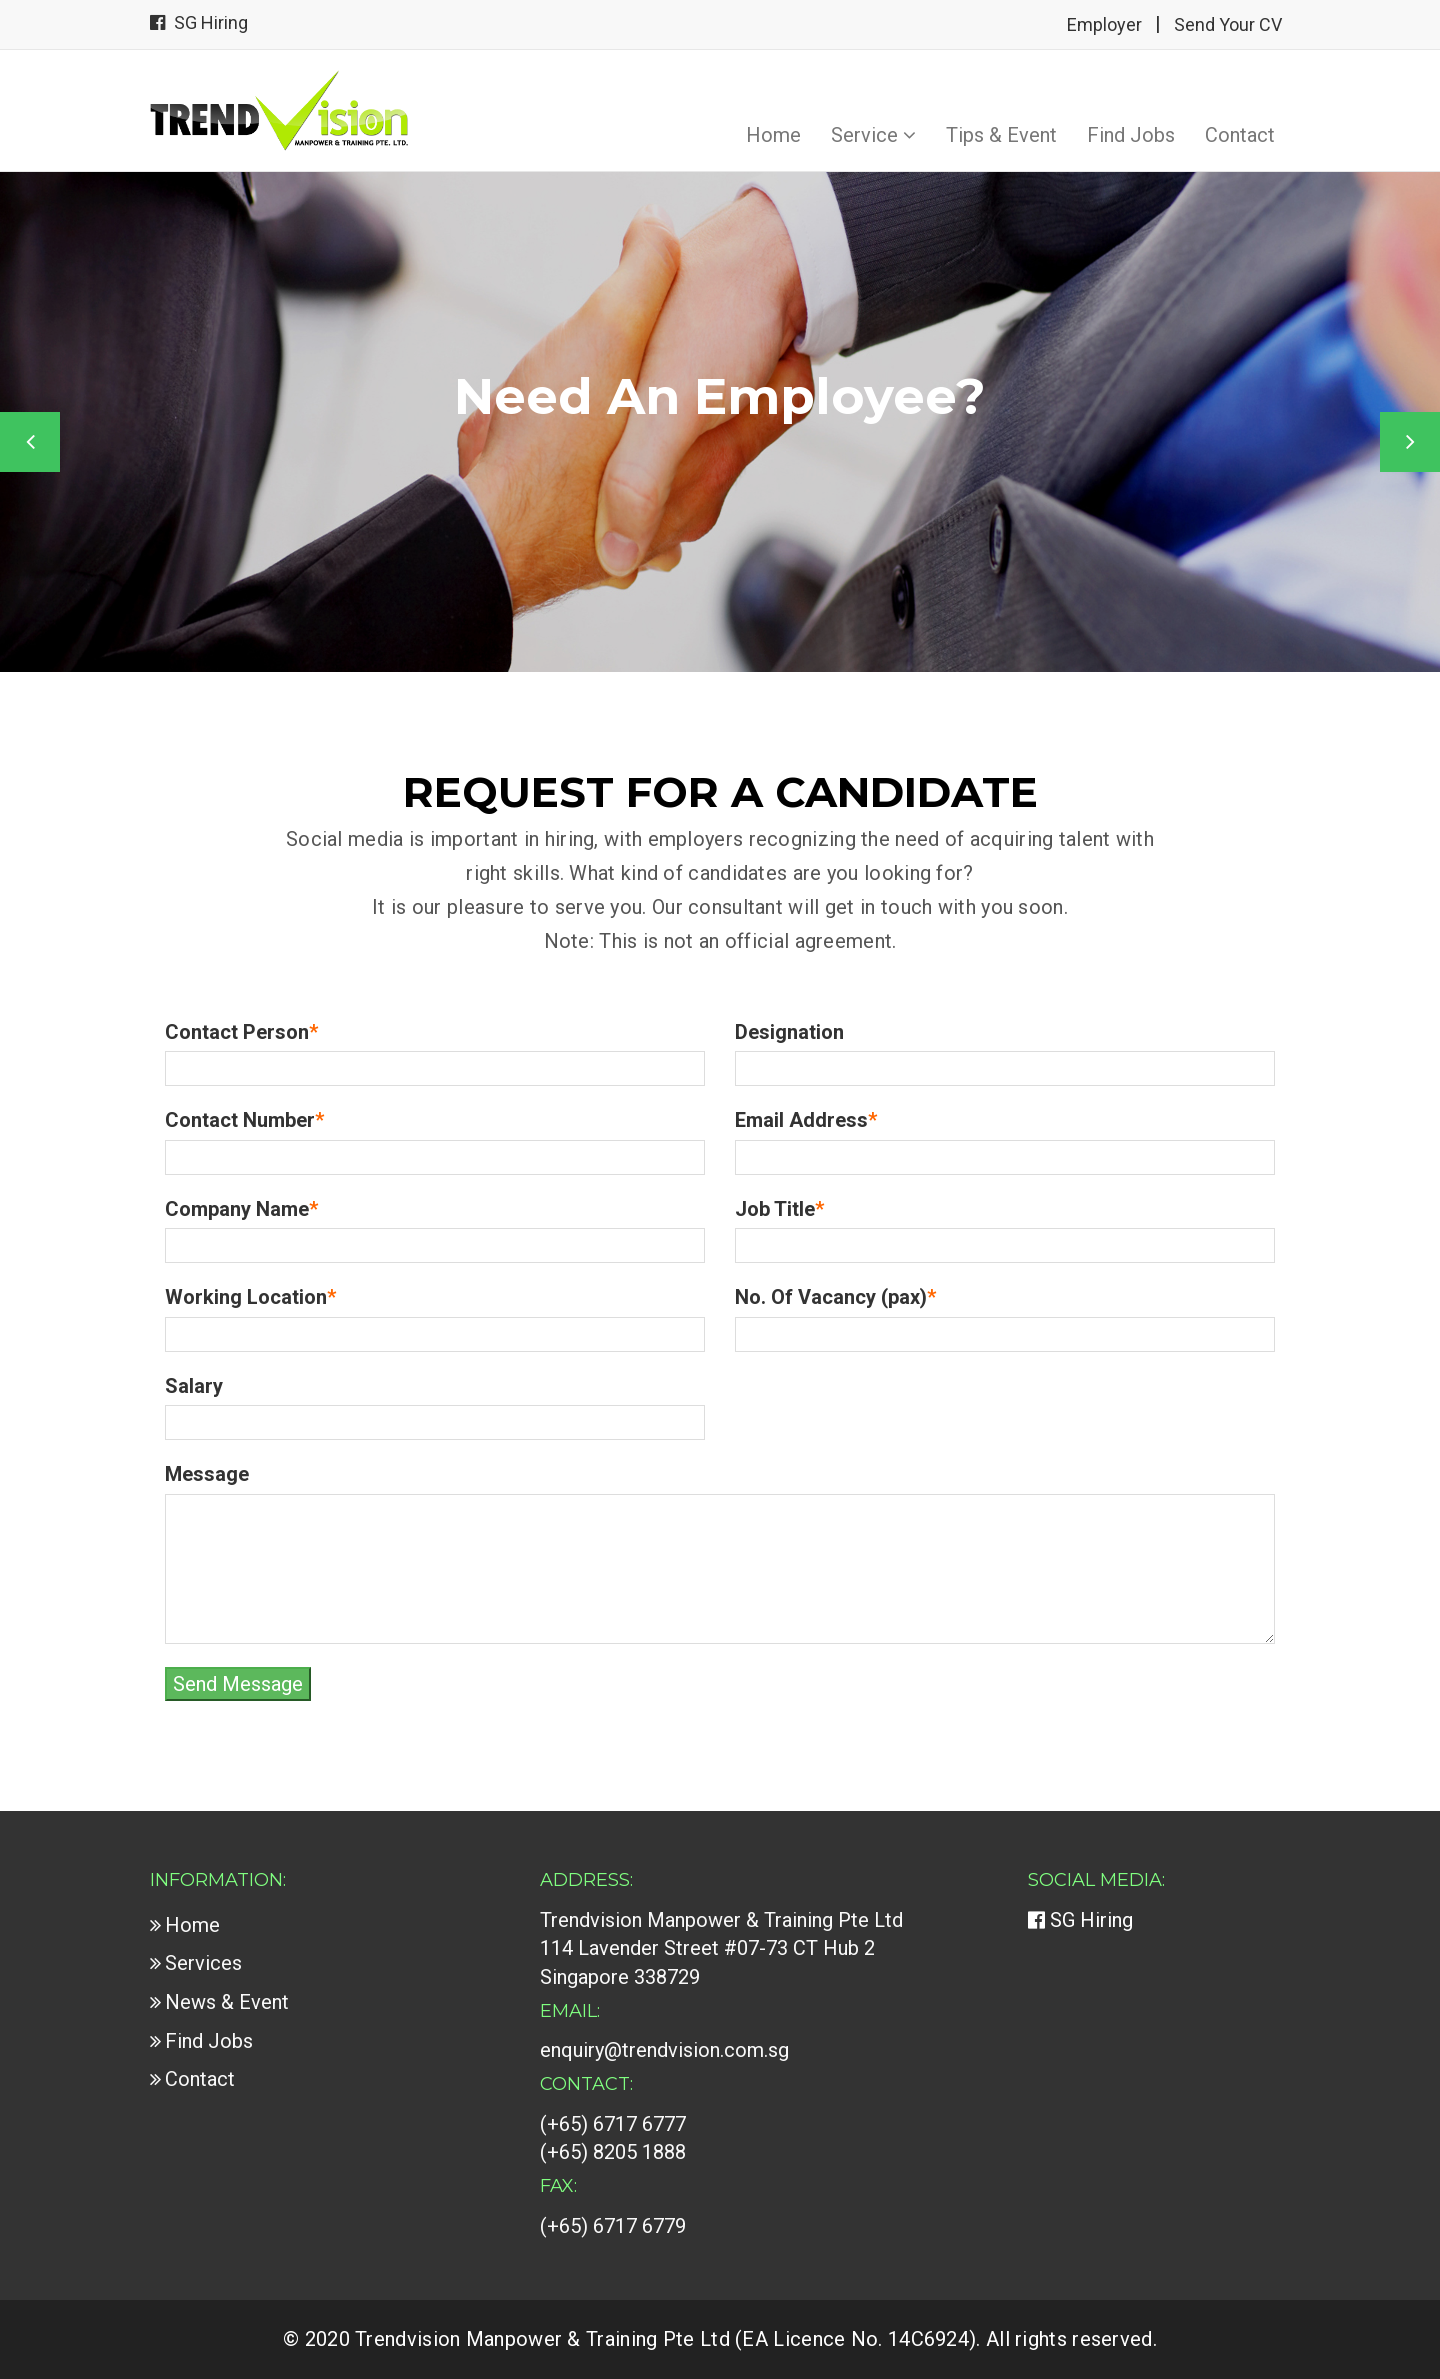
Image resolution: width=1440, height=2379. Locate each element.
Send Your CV (1228, 24)
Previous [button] (30, 442)
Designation (789, 1032)
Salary (194, 1386)
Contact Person (241, 1032)
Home (773, 135)
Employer (1104, 24)
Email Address (806, 1120)
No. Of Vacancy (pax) (835, 1297)
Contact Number (244, 1120)
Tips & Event (1001, 135)
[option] (720, 422)
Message (207, 1474)
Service (873, 135)
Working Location (250, 1297)
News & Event (227, 2002)
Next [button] (1410, 442)
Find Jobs (1131, 135)
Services (203, 1963)
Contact (1240, 135)
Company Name (241, 1209)
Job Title (779, 1209)
